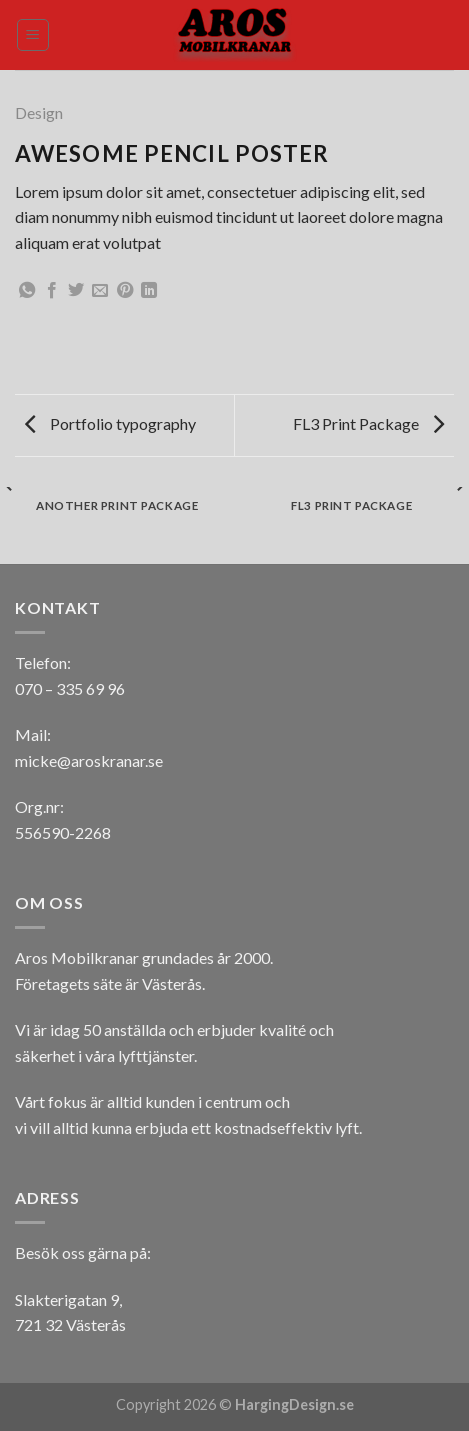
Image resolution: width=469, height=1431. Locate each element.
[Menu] (33, 35)
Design (39, 112)
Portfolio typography (110, 423)
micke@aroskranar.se (89, 760)
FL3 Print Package (368, 423)
